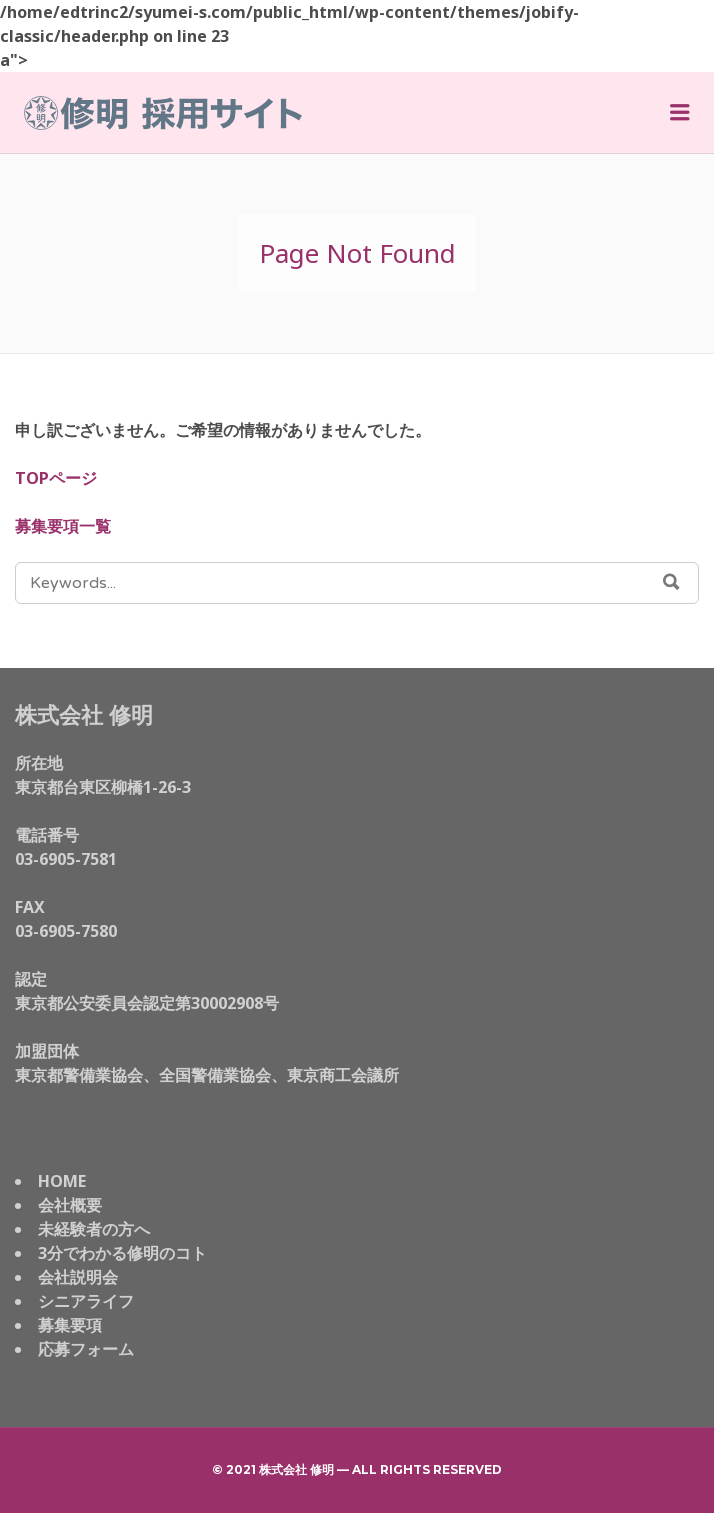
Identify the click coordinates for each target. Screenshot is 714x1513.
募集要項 (70, 1325)
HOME (62, 1181)
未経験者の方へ (94, 1229)
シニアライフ (86, 1301)
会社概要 (70, 1205)
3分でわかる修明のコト (122, 1253)
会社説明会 (78, 1277)
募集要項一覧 (63, 526)
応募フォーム (86, 1349)
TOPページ (56, 478)
